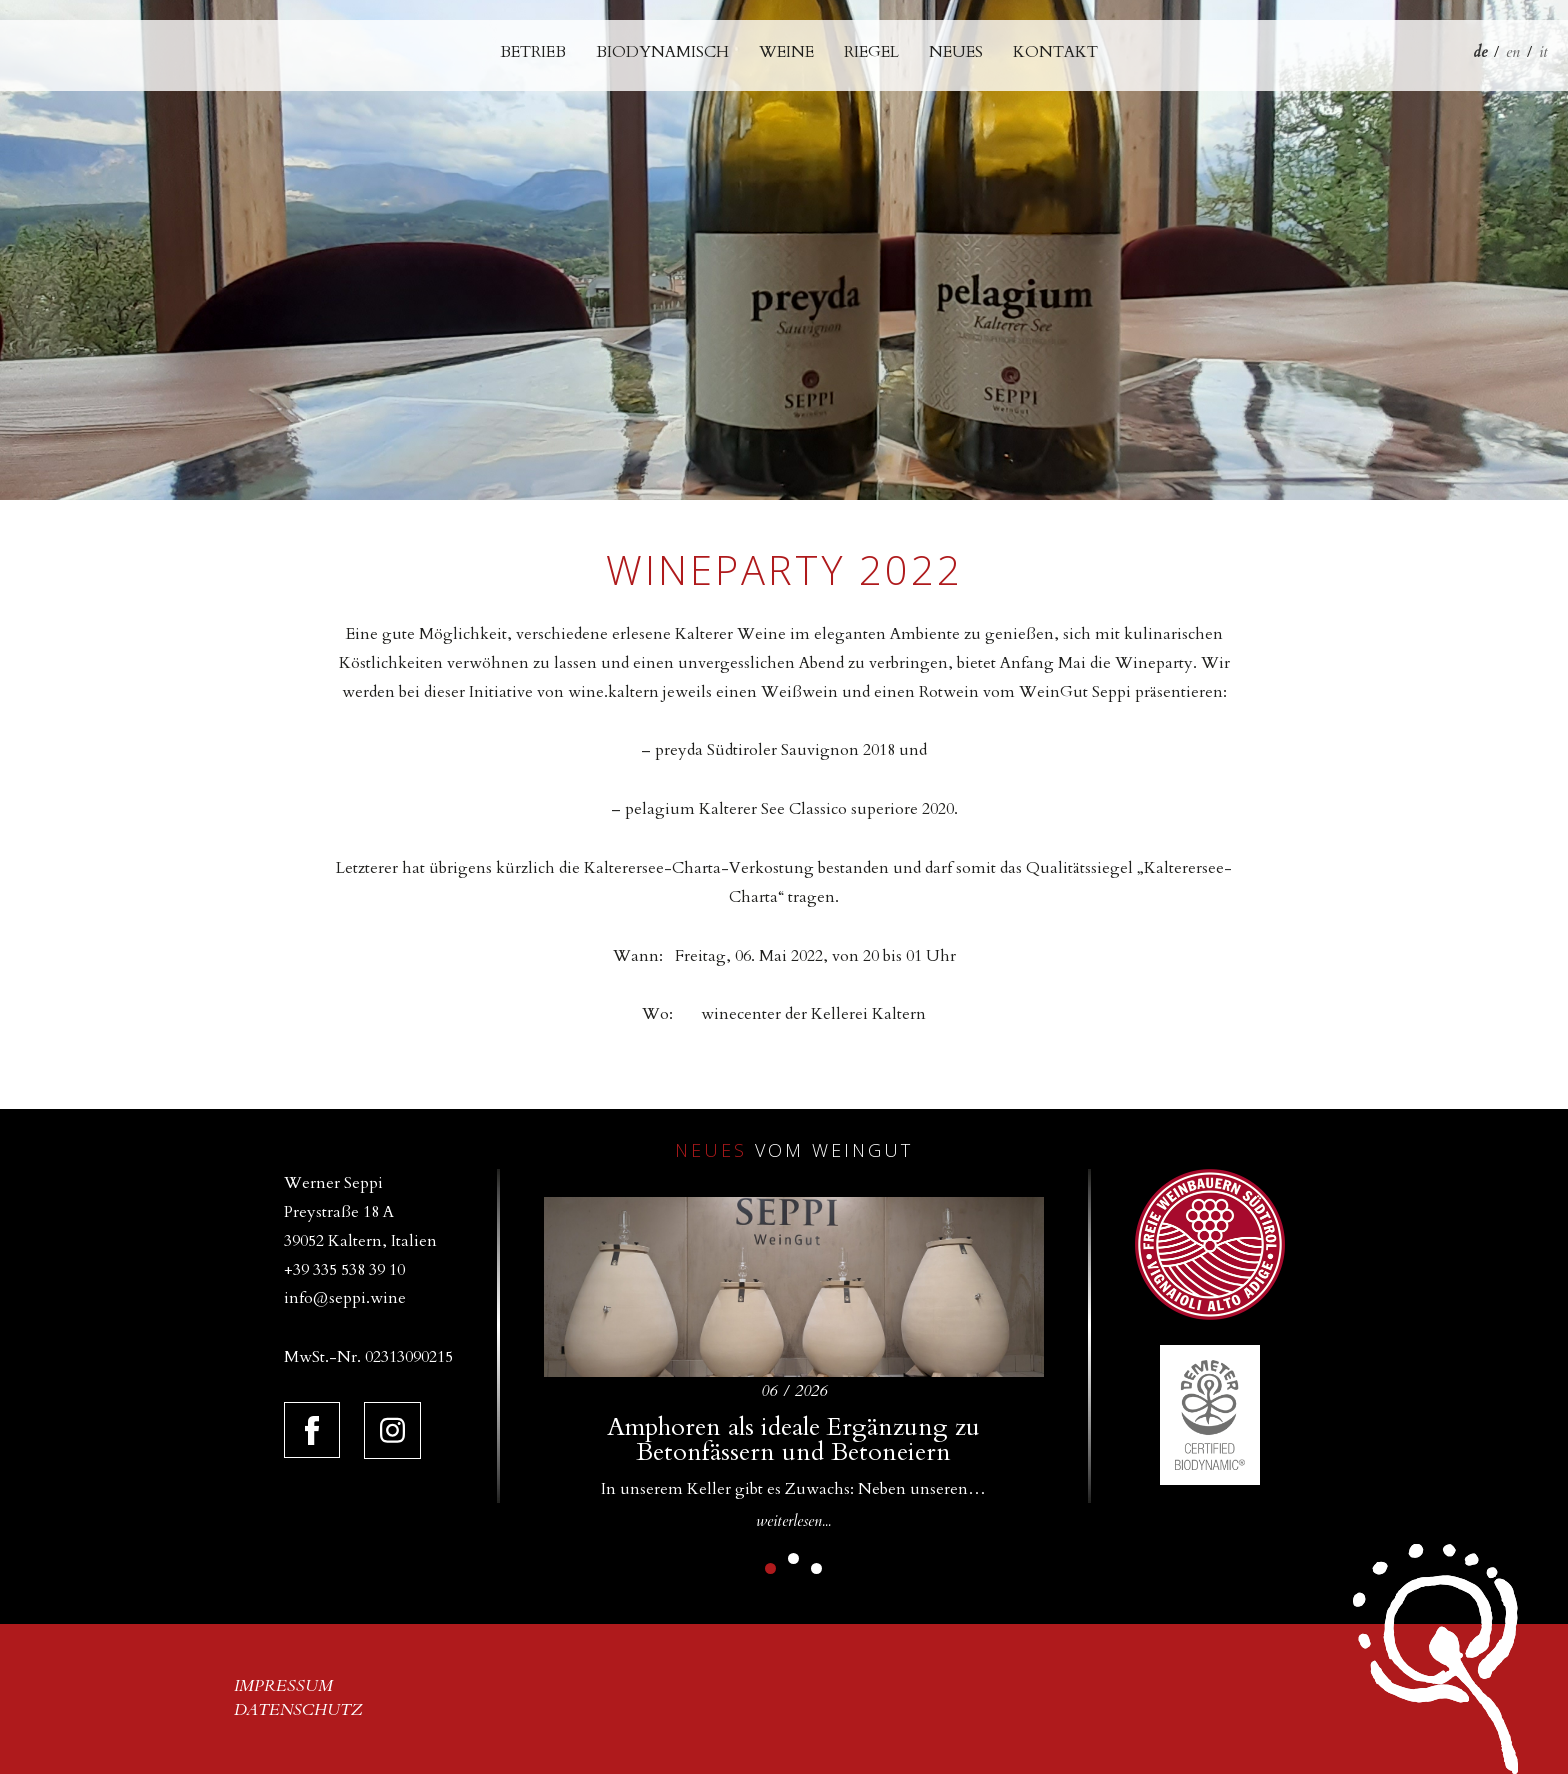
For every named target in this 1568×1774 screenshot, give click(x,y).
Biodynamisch (662, 52)
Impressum (283, 1686)
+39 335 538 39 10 (344, 1270)
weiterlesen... (793, 1521)
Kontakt (1055, 52)
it (1543, 52)
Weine (786, 52)
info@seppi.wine (345, 1298)
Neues (956, 52)
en (1513, 52)
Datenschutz (298, 1710)
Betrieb (533, 52)
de (1480, 52)
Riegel (871, 52)
